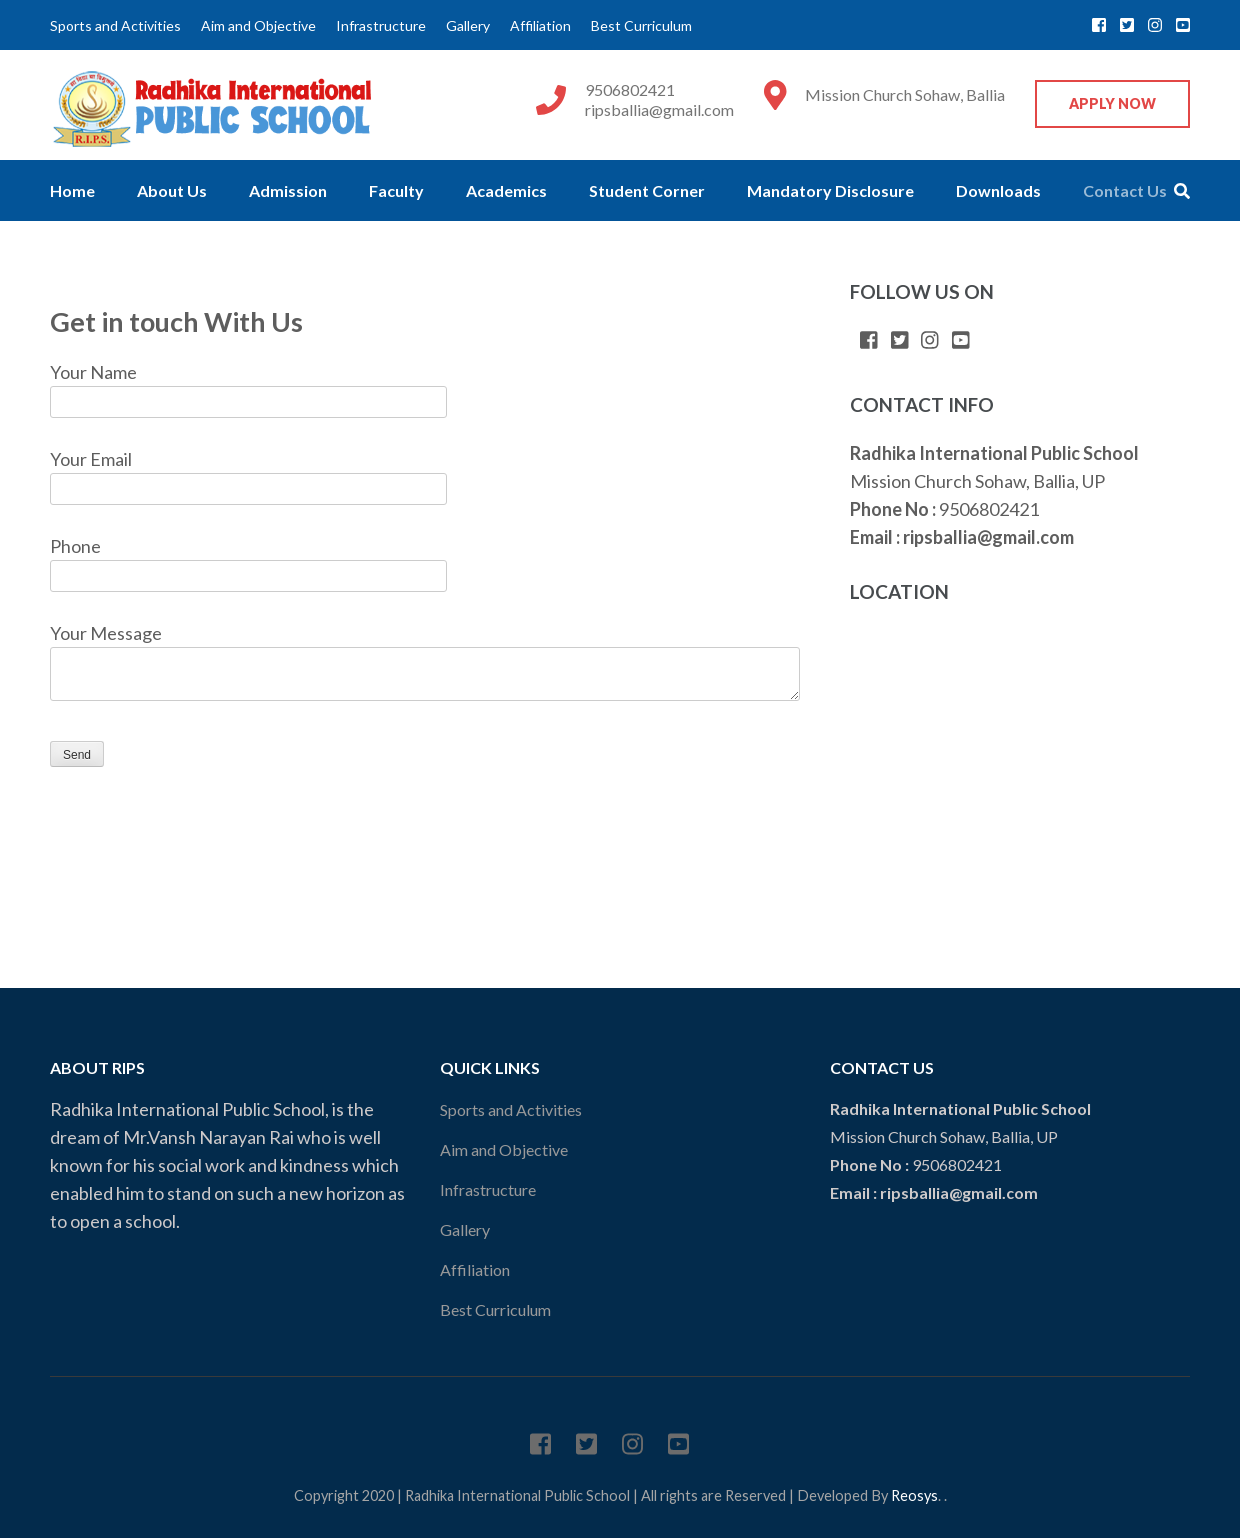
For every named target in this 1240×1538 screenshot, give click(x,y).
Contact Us (1125, 190)
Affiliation (540, 25)
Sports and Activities (115, 25)
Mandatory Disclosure (830, 190)
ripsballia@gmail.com (659, 109)
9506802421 (630, 89)
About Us (172, 190)
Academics (506, 190)
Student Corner (647, 190)
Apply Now (1112, 103)
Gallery (468, 25)
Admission (288, 190)
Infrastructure (381, 25)
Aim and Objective (258, 25)
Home (72, 190)
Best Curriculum (641, 25)
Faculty (396, 190)
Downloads (998, 190)
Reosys (914, 1495)
